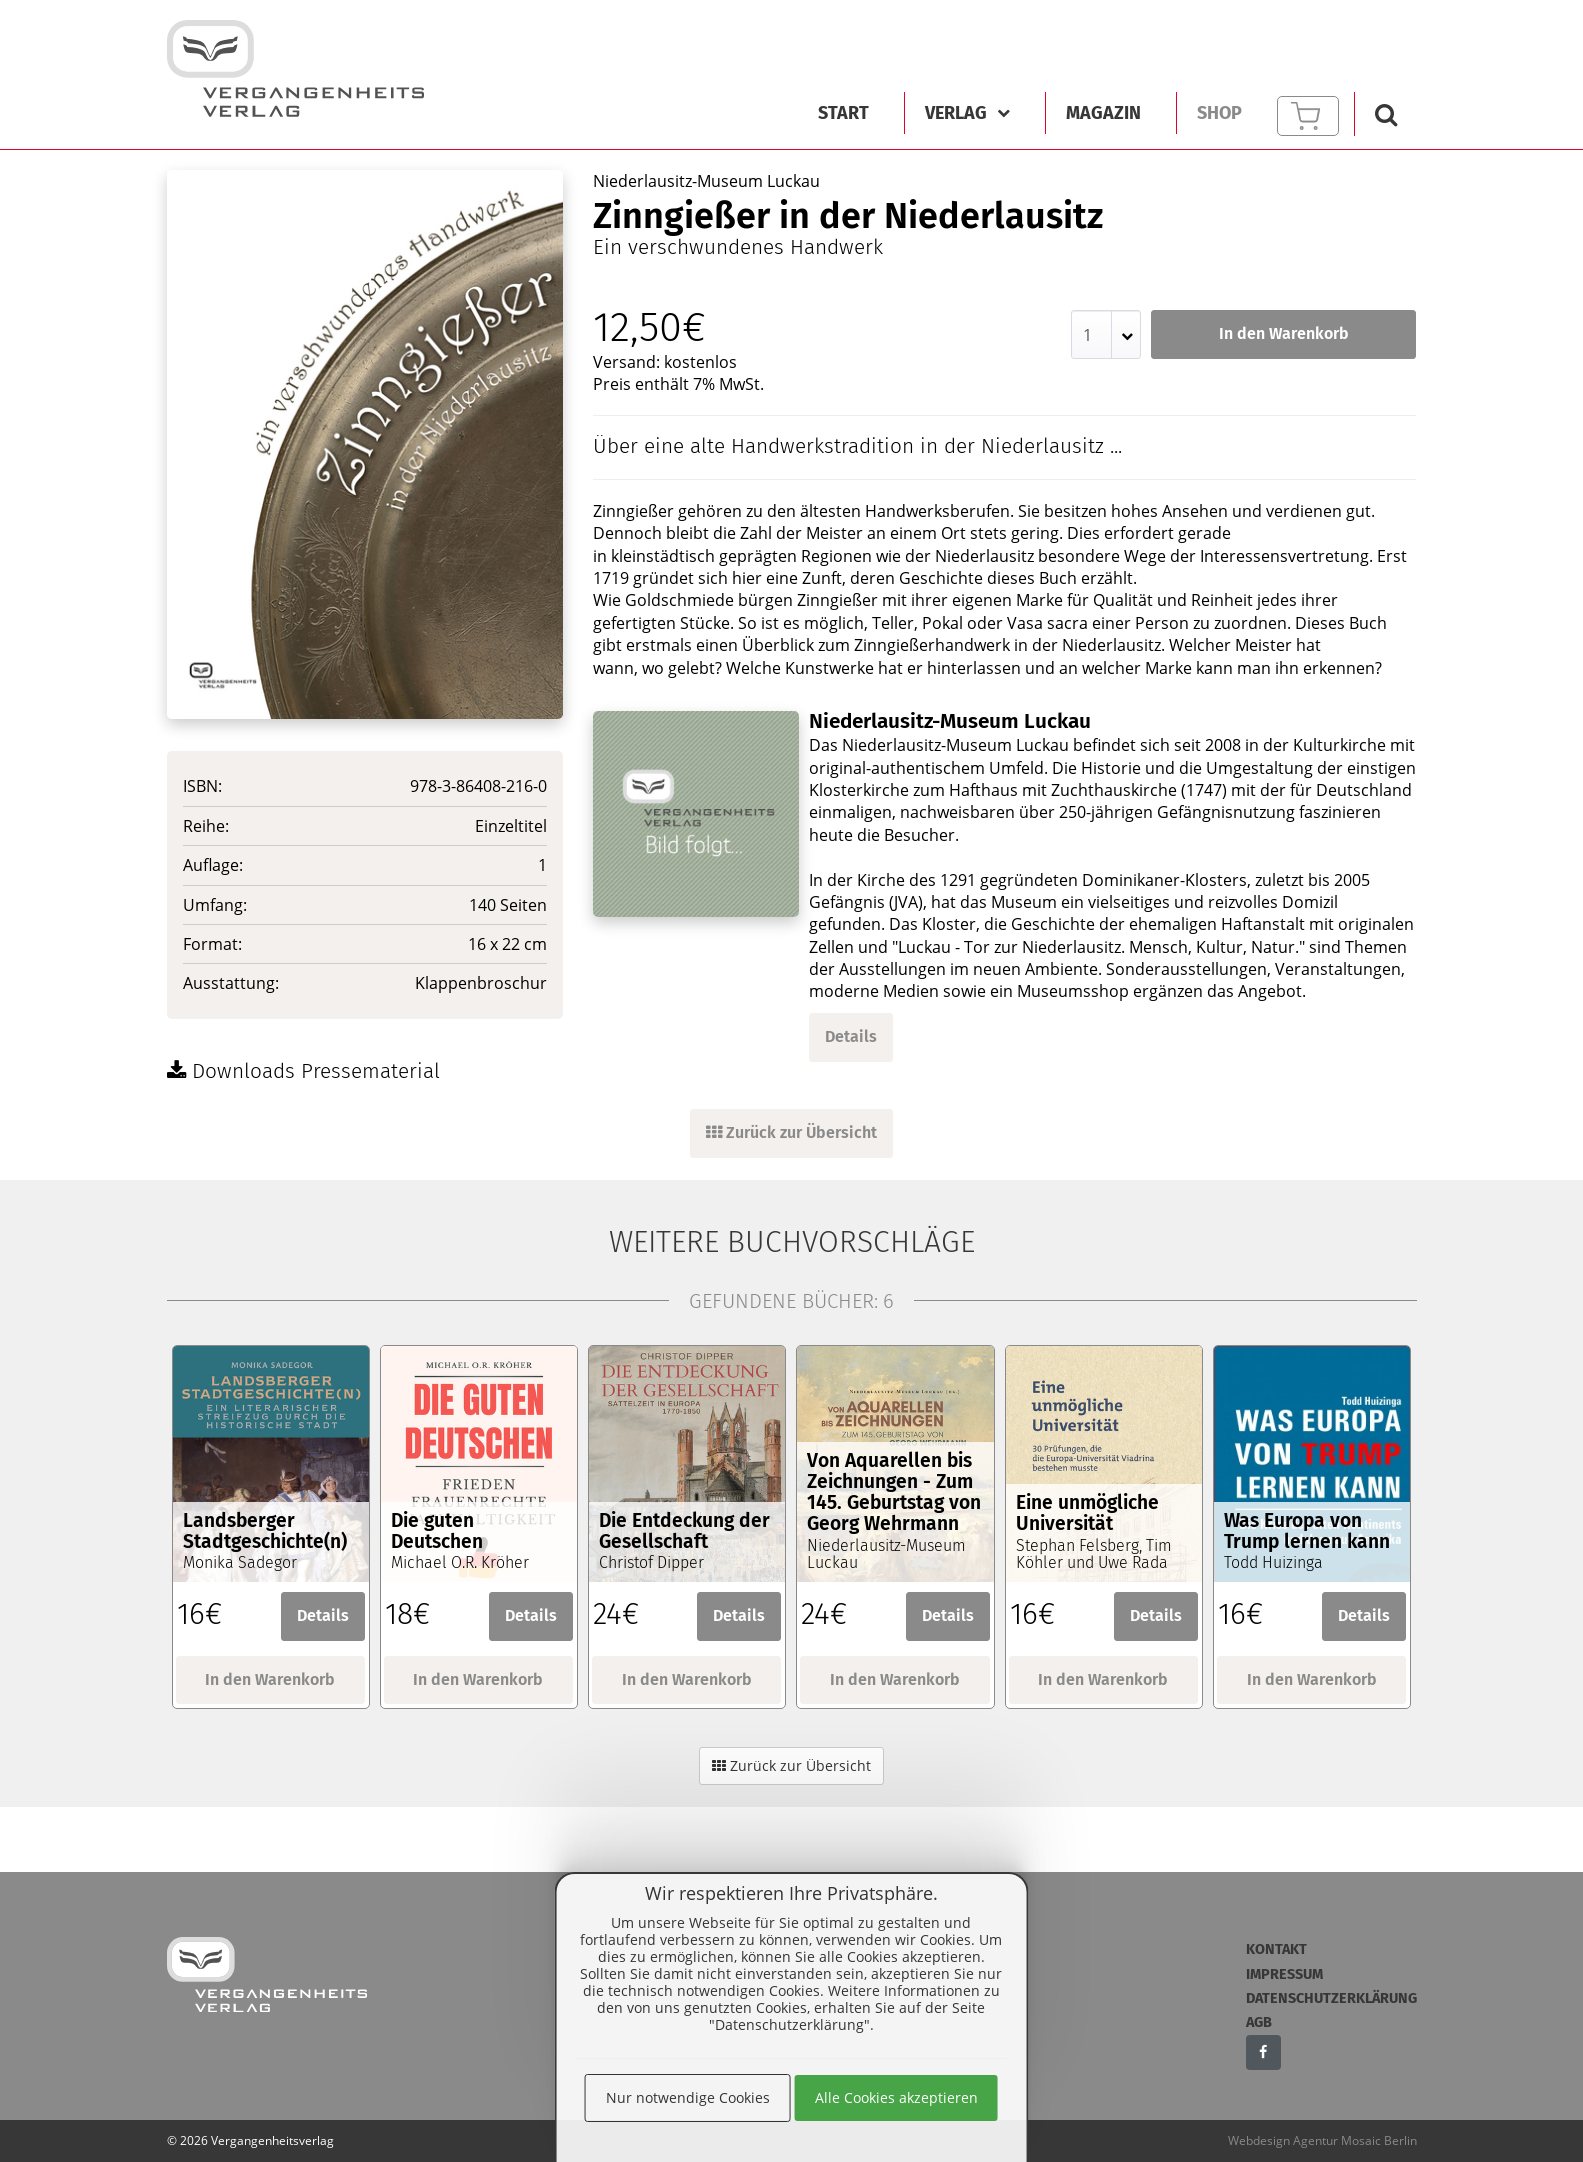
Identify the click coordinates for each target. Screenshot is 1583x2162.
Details (851, 1036)
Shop (1219, 113)
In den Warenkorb (1284, 333)
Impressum (1284, 1974)
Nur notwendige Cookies (688, 2097)
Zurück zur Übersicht (791, 1132)
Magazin (1103, 113)
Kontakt (1276, 1949)
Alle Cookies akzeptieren (896, 2097)
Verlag (967, 113)
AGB (1259, 2022)
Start (843, 113)
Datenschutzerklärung (1331, 1998)
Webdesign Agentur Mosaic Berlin (1322, 2140)
